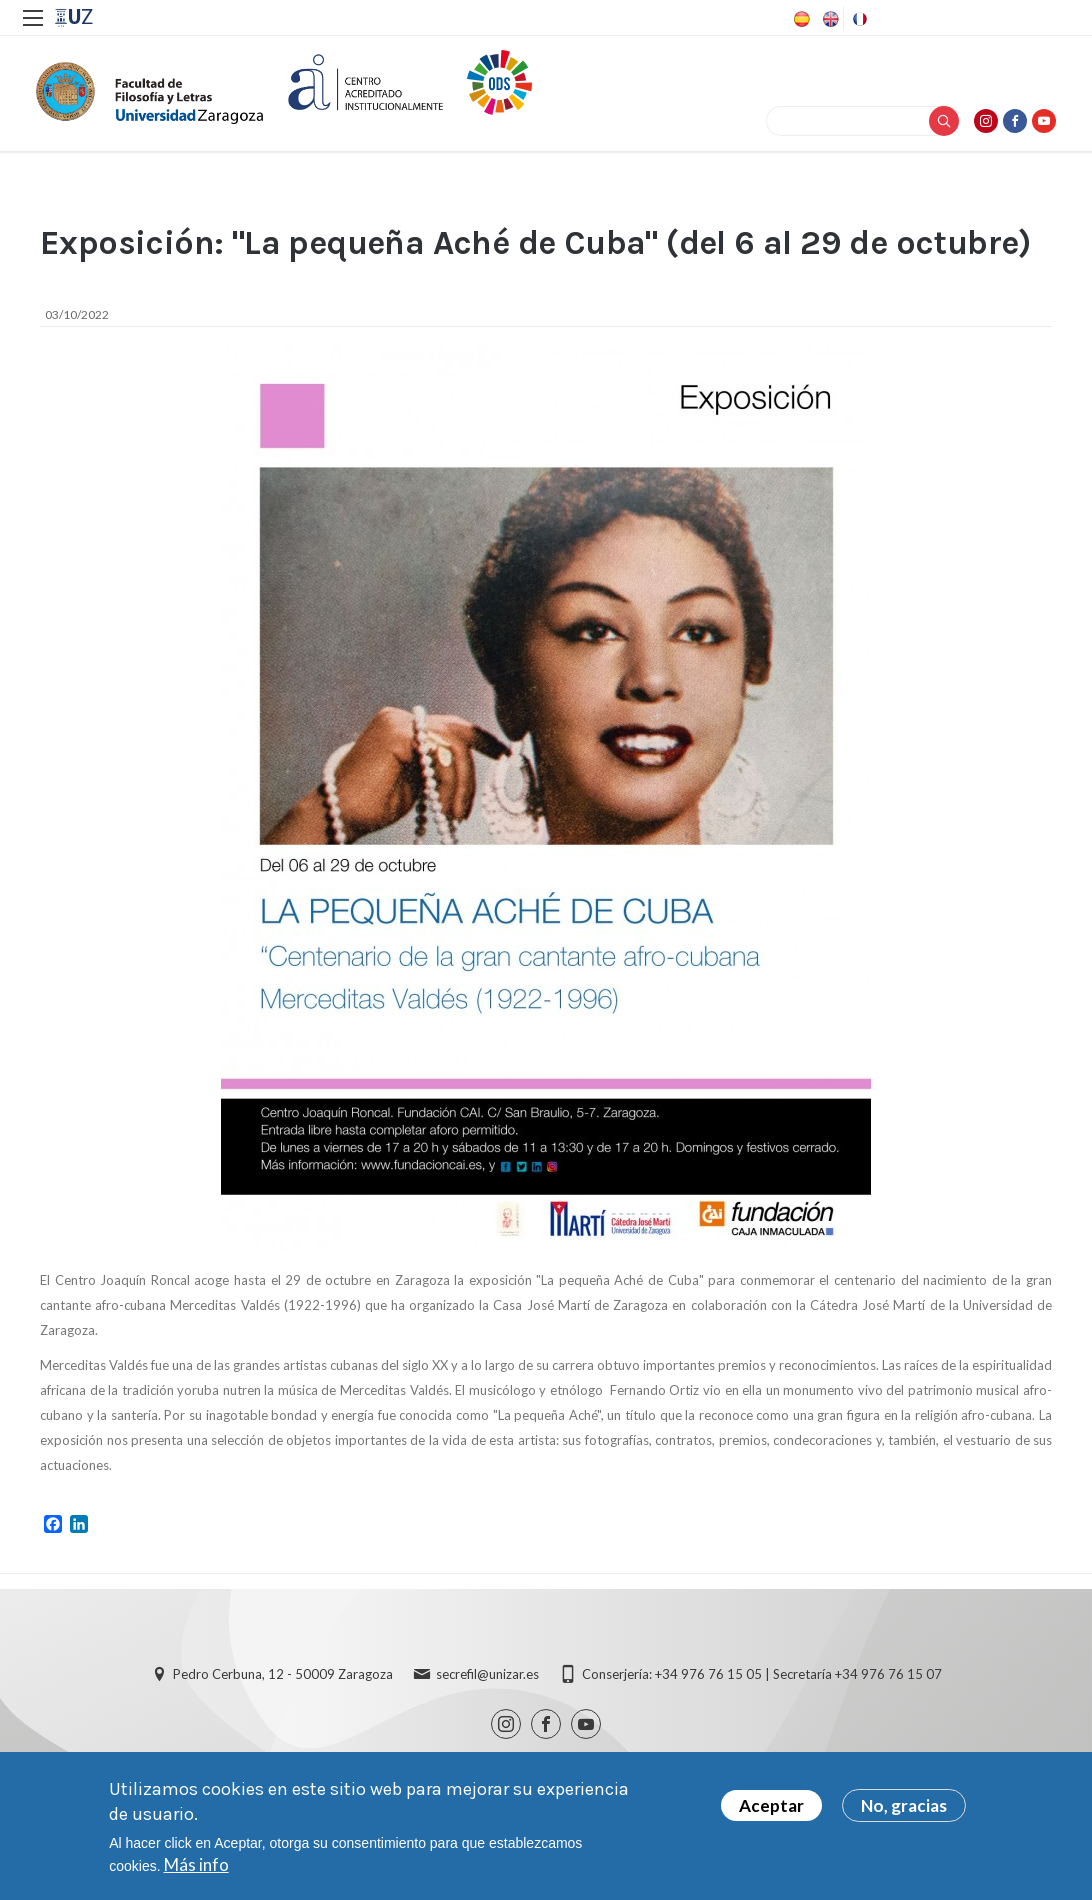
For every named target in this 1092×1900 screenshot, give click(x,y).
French (858, 19)
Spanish (800, 19)
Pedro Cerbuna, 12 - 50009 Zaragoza (283, 1685)
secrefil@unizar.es (487, 1685)
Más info (196, 1864)
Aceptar (771, 1805)
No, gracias (904, 1805)
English (829, 19)
